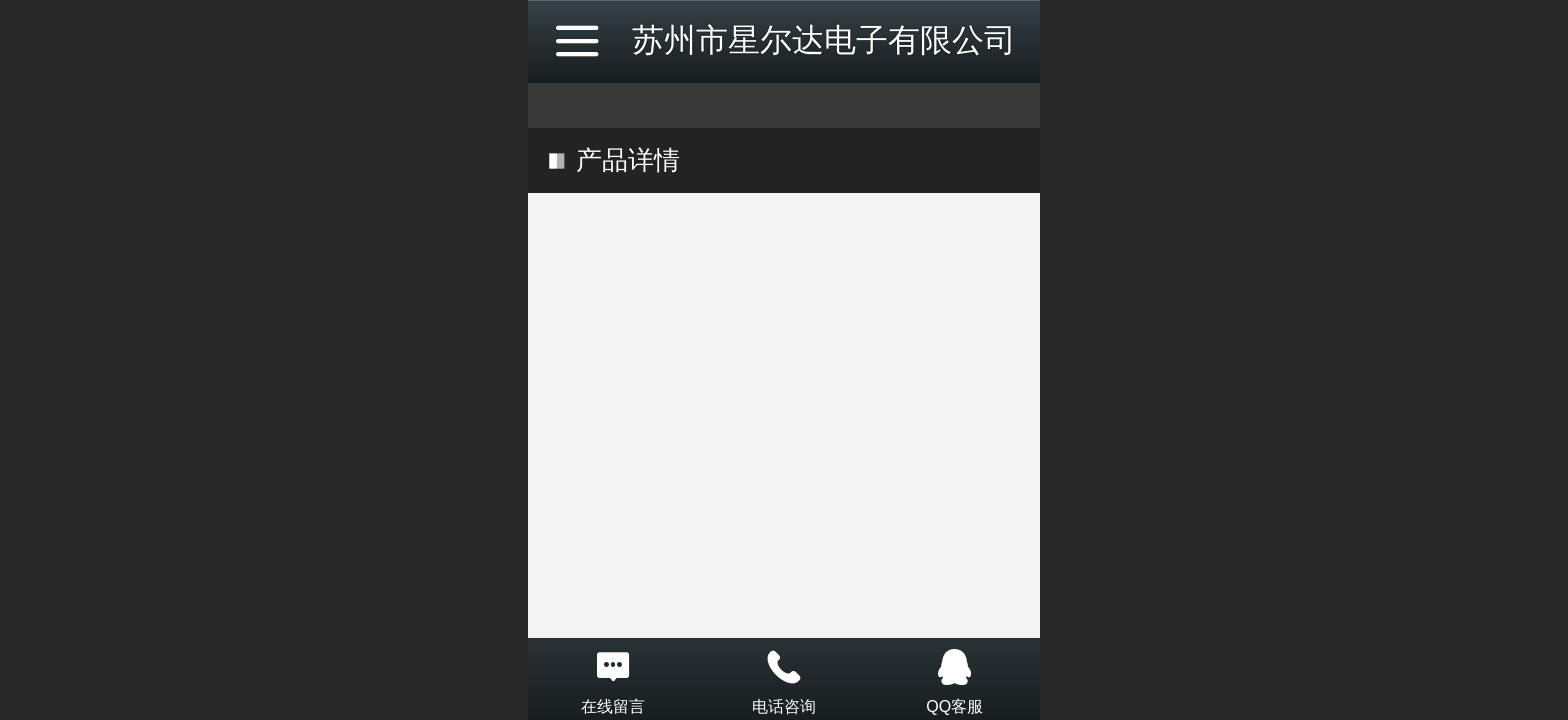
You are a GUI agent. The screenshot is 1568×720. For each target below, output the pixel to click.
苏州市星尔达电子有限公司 (824, 40)
